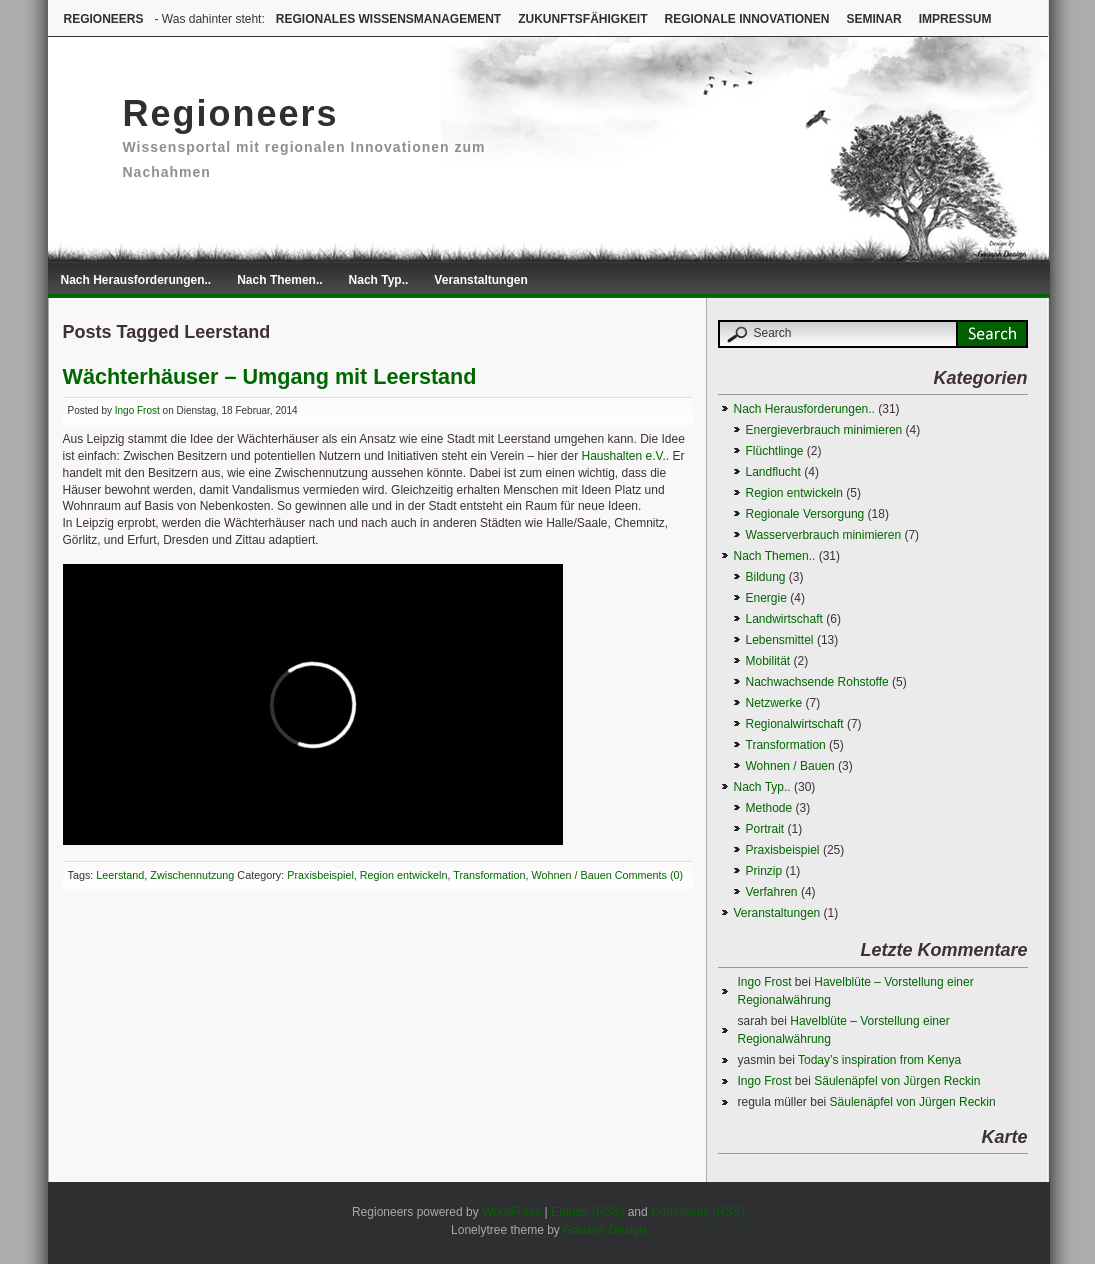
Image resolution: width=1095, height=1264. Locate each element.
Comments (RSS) (698, 1212)
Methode (769, 808)
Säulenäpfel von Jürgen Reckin (897, 1081)
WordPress (511, 1212)
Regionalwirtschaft (795, 724)
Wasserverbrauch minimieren (824, 535)
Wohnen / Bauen (571, 875)
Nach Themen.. (279, 280)
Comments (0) (649, 875)
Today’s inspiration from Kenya (879, 1060)
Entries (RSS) (587, 1212)
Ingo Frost (137, 410)
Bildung (766, 577)
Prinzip (764, 871)
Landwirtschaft (784, 619)
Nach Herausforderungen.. (136, 280)
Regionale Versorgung (805, 514)
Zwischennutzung (192, 875)
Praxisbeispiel (320, 875)
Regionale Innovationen (746, 19)
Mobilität (768, 661)
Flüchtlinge (775, 451)
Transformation (489, 875)
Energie (766, 598)
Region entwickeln (404, 875)
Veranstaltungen (480, 280)
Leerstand (120, 875)
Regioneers (104, 19)
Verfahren (772, 892)
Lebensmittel (780, 640)
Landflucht (773, 472)
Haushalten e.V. (623, 456)
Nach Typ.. (379, 280)
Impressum (955, 19)
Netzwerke (774, 703)
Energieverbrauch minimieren (824, 430)
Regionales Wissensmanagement (388, 19)
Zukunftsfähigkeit (582, 19)
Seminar (873, 19)
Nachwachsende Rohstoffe (817, 682)
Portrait (765, 829)
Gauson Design (604, 1230)
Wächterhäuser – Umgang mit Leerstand (270, 376)
